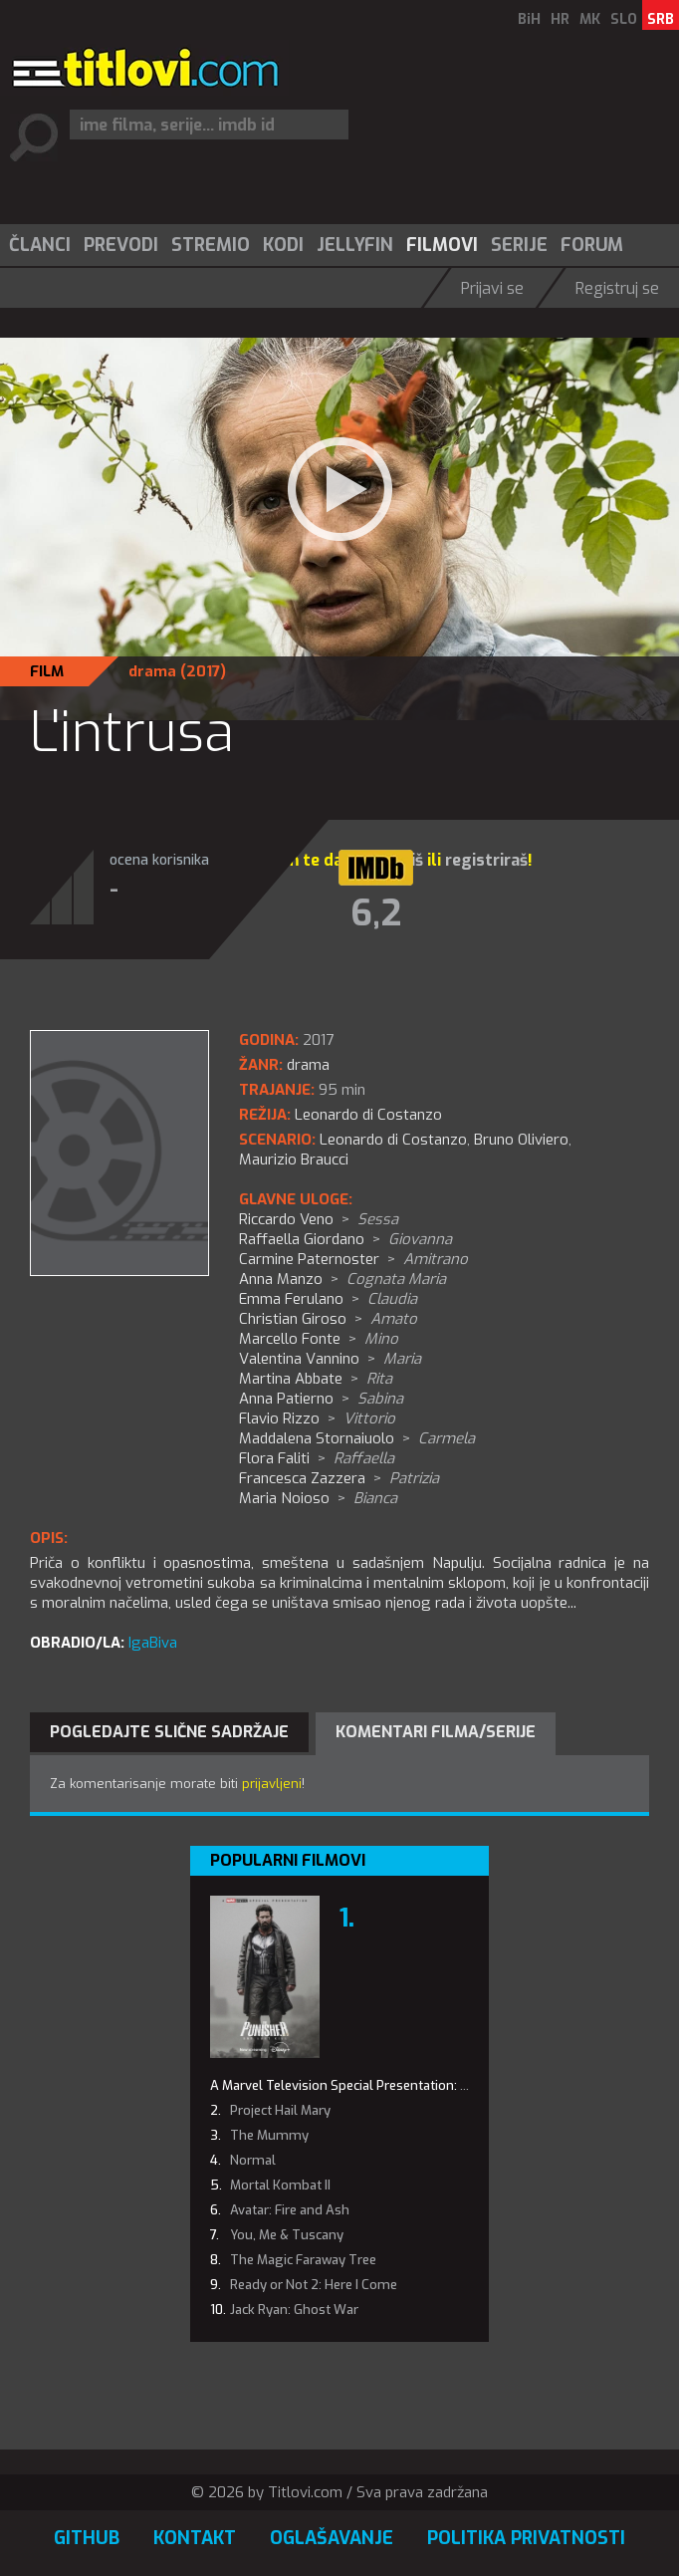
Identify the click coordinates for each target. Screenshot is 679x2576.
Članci (40, 245)
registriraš (486, 860)
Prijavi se (492, 288)
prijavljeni (272, 1783)
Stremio (210, 245)
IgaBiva (152, 1643)
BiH (529, 19)
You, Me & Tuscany (286, 2234)
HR (560, 19)
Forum (592, 245)
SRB (660, 19)
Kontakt (194, 2538)
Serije (519, 245)
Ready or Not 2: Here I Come (313, 2284)
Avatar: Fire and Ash (289, 2209)
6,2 (375, 913)
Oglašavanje (331, 2538)
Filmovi (442, 245)
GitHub (86, 2538)
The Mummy (269, 2135)
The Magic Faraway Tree (303, 2259)
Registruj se (617, 288)
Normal (253, 2160)
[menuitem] (39, 245)
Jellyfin (355, 245)
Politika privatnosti (526, 2538)
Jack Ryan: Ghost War (294, 2309)
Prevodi (121, 245)
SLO (623, 19)
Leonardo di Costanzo (393, 1140)
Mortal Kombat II (280, 2185)
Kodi (283, 245)
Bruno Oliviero (521, 1140)
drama (152, 671)
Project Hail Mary (280, 2110)
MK (589, 19)
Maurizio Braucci (293, 1159)
